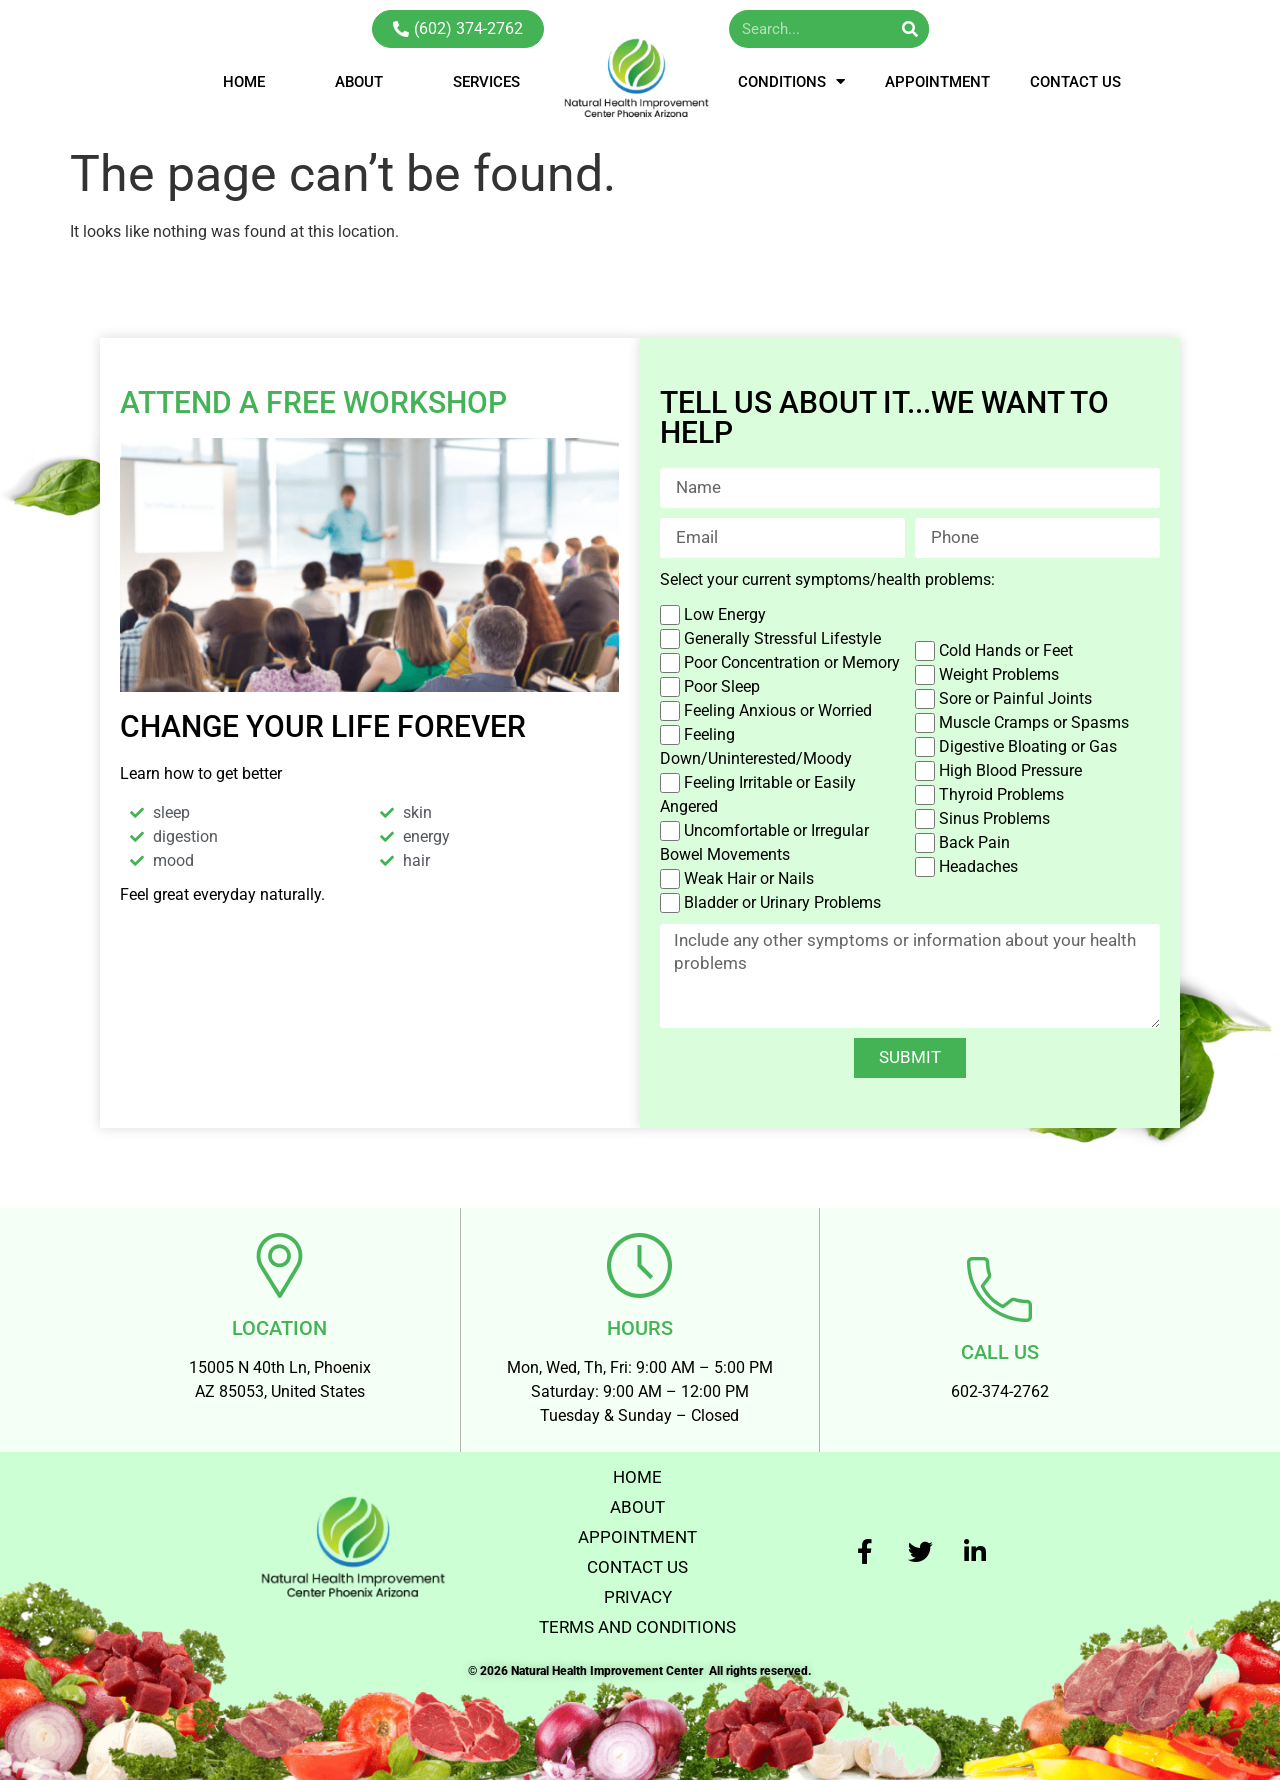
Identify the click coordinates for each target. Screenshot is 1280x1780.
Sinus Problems (994, 818)
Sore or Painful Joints (1015, 698)
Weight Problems (999, 674)
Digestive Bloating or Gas (1028, 746)
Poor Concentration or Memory (792, 662)
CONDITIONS (791, 81)
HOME (244, 82)
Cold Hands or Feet (1006, 650)
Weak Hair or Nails (749, 878)
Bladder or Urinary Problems (782, 902)
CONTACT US (1075, 82)
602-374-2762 (1000, 1381)
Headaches (978, 866)
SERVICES (486, 82)
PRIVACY (637, 1586)
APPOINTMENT (937, 82)
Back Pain (974, 842)
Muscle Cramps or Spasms (1034, 722)
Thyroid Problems (1001, 794)
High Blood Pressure (1010, 770)
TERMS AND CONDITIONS (638, 1616)
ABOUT (359, 82)
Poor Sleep (722, 686)
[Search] (910, 29)
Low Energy (725, 614)
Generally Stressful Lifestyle (782, 638)
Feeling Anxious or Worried (778, 710)
